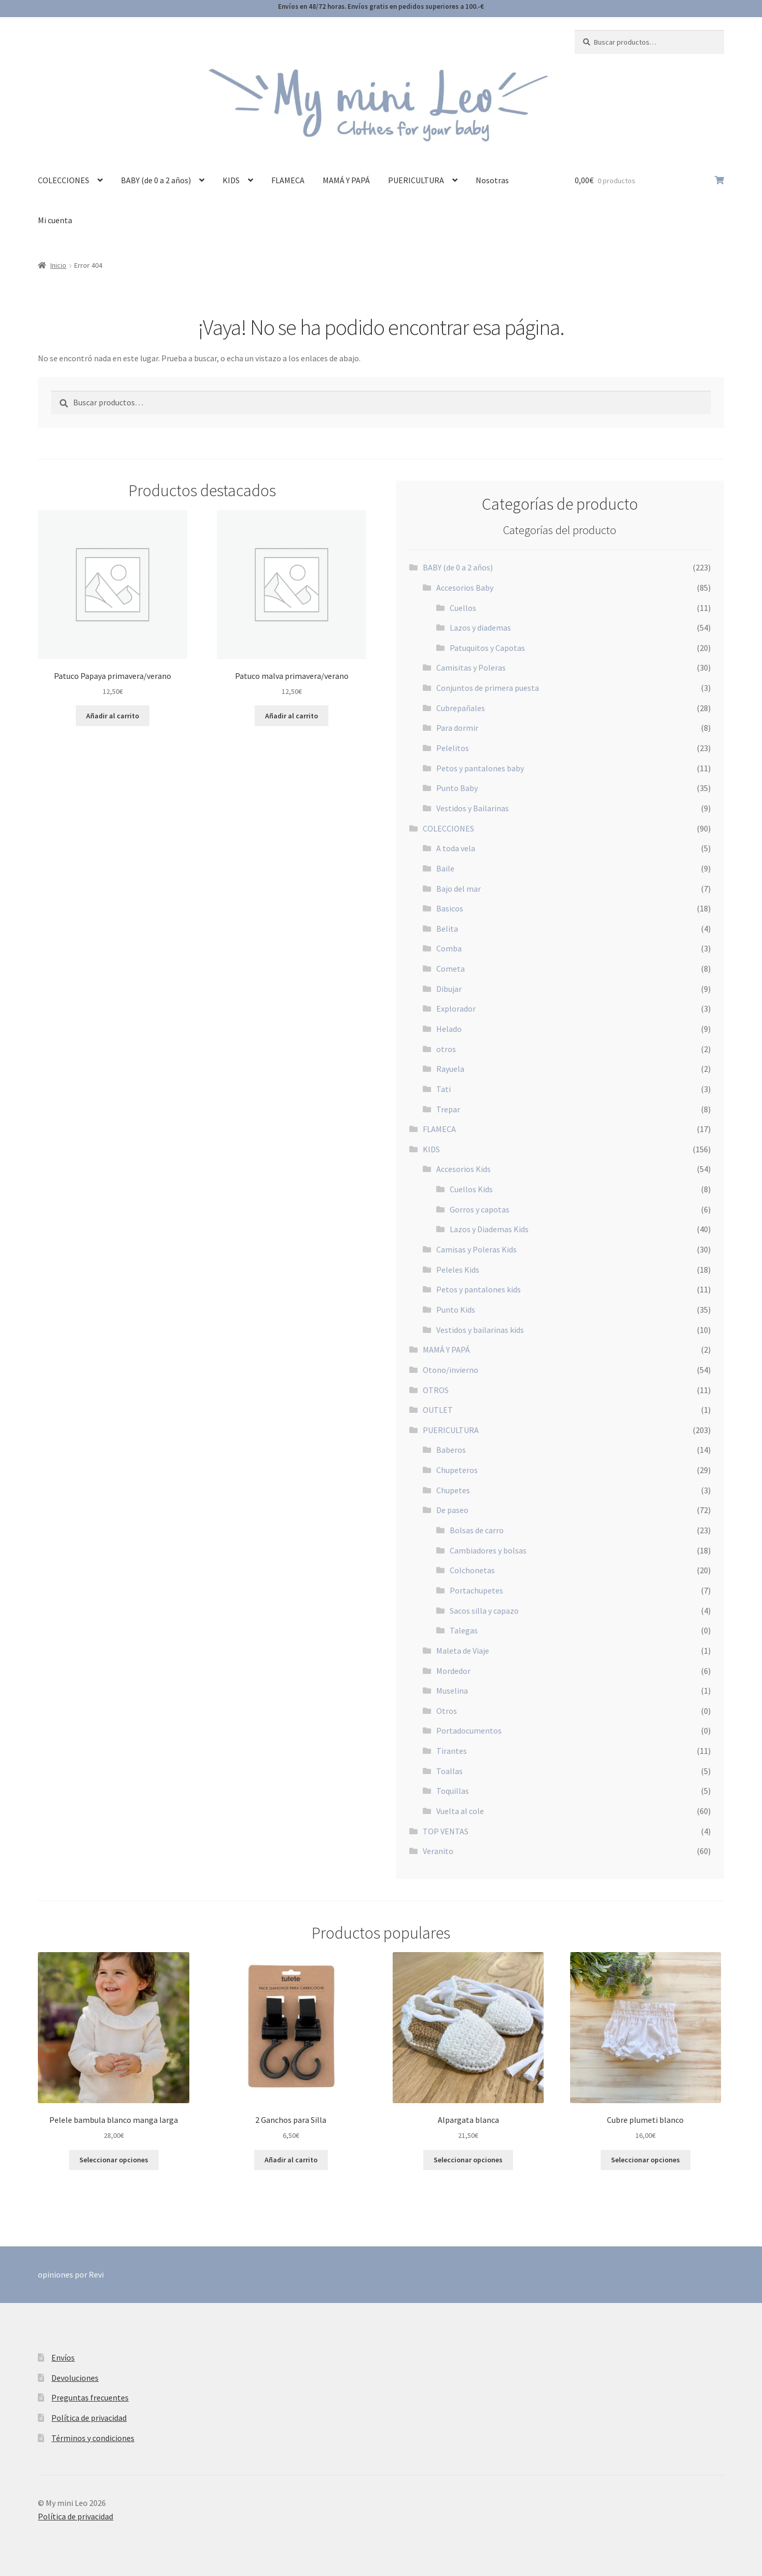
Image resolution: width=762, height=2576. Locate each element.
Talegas (464, 1630)
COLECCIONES (63, 180)
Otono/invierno (450, 1370)
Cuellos (463, 608)
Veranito (438, 1851)
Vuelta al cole (460, 1811)
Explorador (456, 1008)
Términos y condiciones (92, 2438)
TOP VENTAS (445, 1831)
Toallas (449, 1771)
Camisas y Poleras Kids (476, 1249)
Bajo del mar (458, 888)
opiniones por (71, 2274)
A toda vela (455, 848)
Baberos (451, 1449)
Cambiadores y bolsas (488, 1550)
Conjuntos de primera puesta (487, 688)
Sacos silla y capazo (484, 1610)
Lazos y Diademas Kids (489, 1229)
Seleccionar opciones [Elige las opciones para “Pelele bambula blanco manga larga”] (113, 2159)
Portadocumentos (469, 1730)
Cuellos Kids (471, 1189)
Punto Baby (457, 788)
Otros (446, 1711)
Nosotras (492, 180)
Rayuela (450, 1069)
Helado (449, 1029)
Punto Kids (455, 1309)
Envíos (63, 2357)
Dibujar (449, 989)
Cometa (450, 968)
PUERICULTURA (416, 180)
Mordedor (453, 1671)
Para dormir (457, 728)
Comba (449, 948)
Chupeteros (457, 1470)
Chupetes (453, 1490)
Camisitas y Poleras (471, 667)
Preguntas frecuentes (90, 2397)
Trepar (448, 1109)
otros (446, 1049)
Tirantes (451, 1751)
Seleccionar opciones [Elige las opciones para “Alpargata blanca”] (468, 2159)
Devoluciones (75, 2378)
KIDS (231, 180)
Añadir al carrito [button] (112, 715)
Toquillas (452, 1791)
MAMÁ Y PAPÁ (346, 180)
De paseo (452, 1510)
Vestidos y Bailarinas (472, 808)
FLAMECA (287, 180)
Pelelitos (452, 748)
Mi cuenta (55, 220)
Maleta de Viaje (462, 1650)
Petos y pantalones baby (480, 768)
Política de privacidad (89, 2418)
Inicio (58, 265)
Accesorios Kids (463, 1169)
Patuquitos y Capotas (487, 648)
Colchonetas (472, 1570)
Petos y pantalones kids (478, 1289)
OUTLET (438, 1410)
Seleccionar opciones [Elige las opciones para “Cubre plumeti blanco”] (645, 2159)
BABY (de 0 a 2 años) (156, 180)
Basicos (449, 908)
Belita (447, 928)
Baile (445, 868)
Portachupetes (476, 1590)
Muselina (452, 1690)
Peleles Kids (457, 1269)
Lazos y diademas (480, 627)
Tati (443, 1089)
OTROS (436, 1390)
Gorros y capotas (479, 1209)
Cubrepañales (460, 708)
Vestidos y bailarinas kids (480, 1330)
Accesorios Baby (464, 587)
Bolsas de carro (477, 1530)
